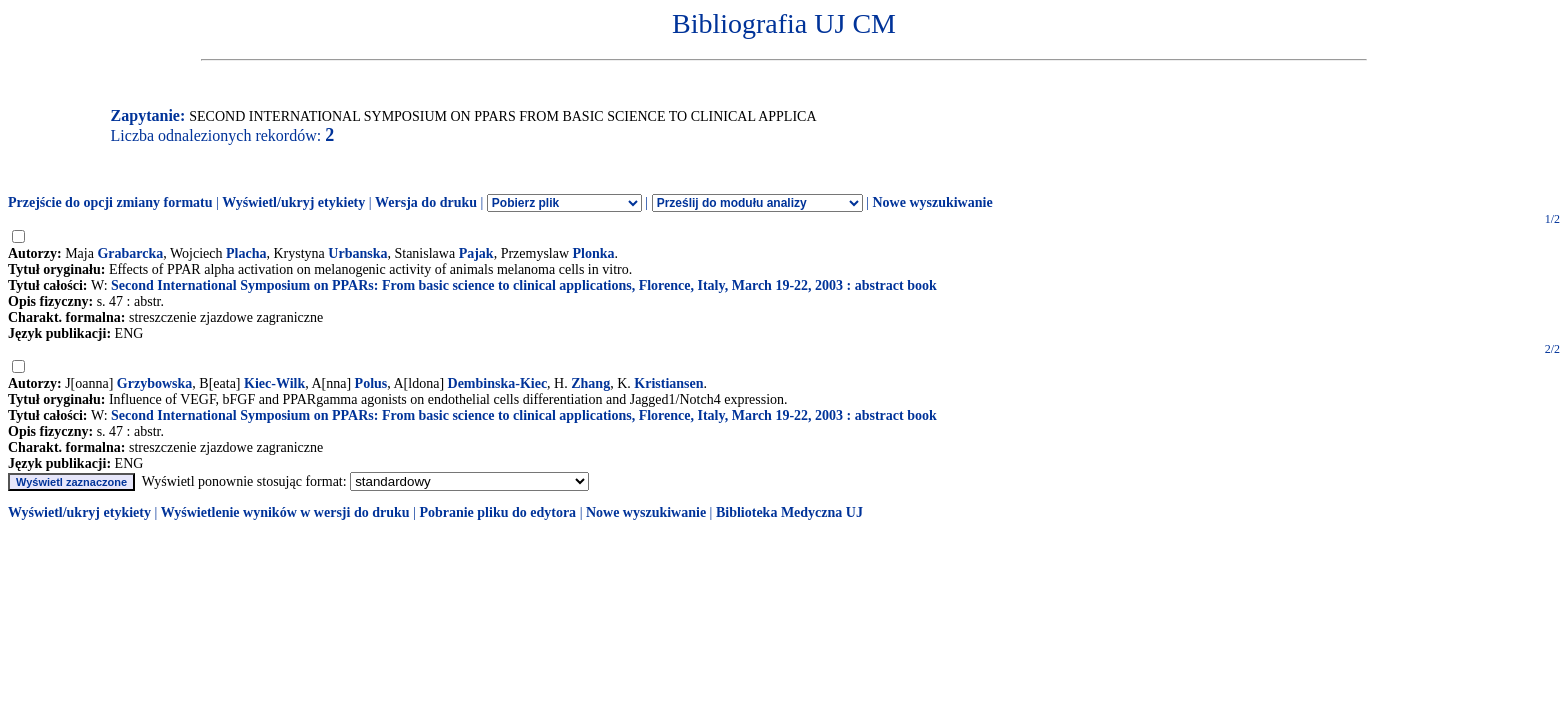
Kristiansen (668, 383)
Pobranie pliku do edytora (497, 512)
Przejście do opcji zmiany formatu (110, 202)
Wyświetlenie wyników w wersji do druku (285, 512)
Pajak (476, 253)
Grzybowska (154, 383)
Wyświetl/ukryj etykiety (293, 202)
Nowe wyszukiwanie (932, 202)
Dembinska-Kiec (498, 383)
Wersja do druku (426, 202)
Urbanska (357, 253)
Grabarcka (130, 253)
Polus (371, 383)
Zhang (590, 383)
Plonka (594, 253)
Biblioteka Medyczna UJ (789, 512)
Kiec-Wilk (274, 383)
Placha (246, 253)
